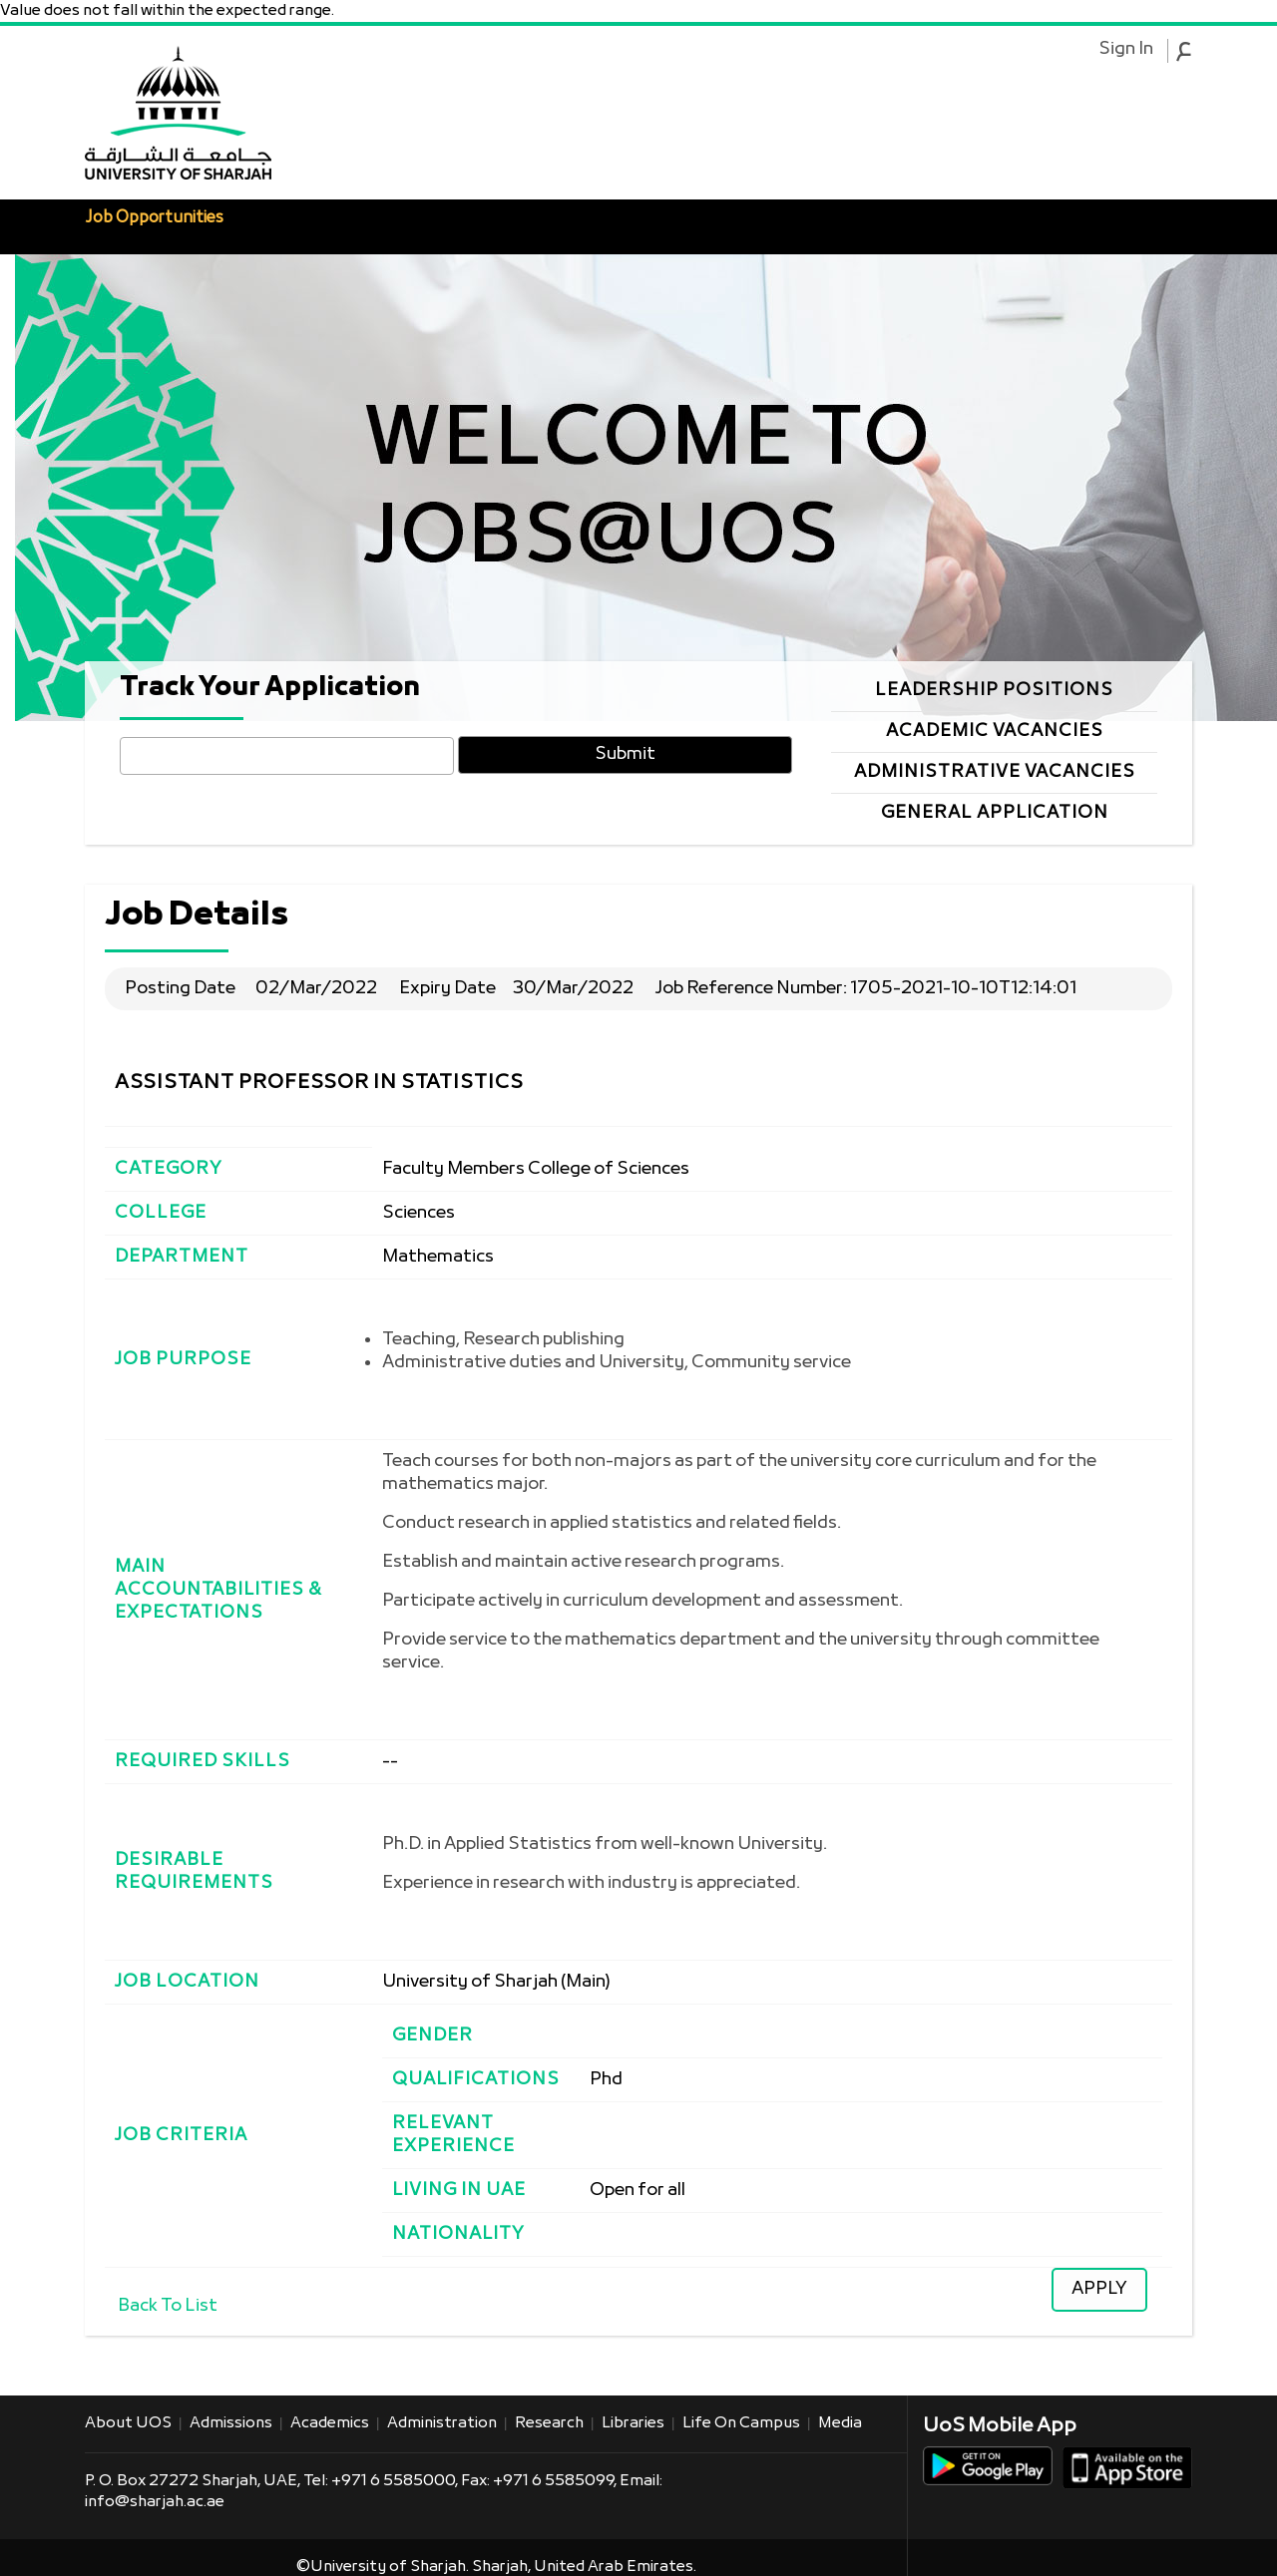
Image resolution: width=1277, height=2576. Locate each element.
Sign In (1125, 50)
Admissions (231, 2423)
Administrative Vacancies (994, 772)
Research (549, 2423)
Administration (442, 2423)
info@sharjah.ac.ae (154, 2502)
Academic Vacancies (994, 731)
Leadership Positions (994, 690)
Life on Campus (741, 2423)
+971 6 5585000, (396, 2481)
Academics (329, 2423)
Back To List (167, 2306)
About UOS (128, 2423)
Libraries (633, 2423)
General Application (994, 813)
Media (840, 2423)
